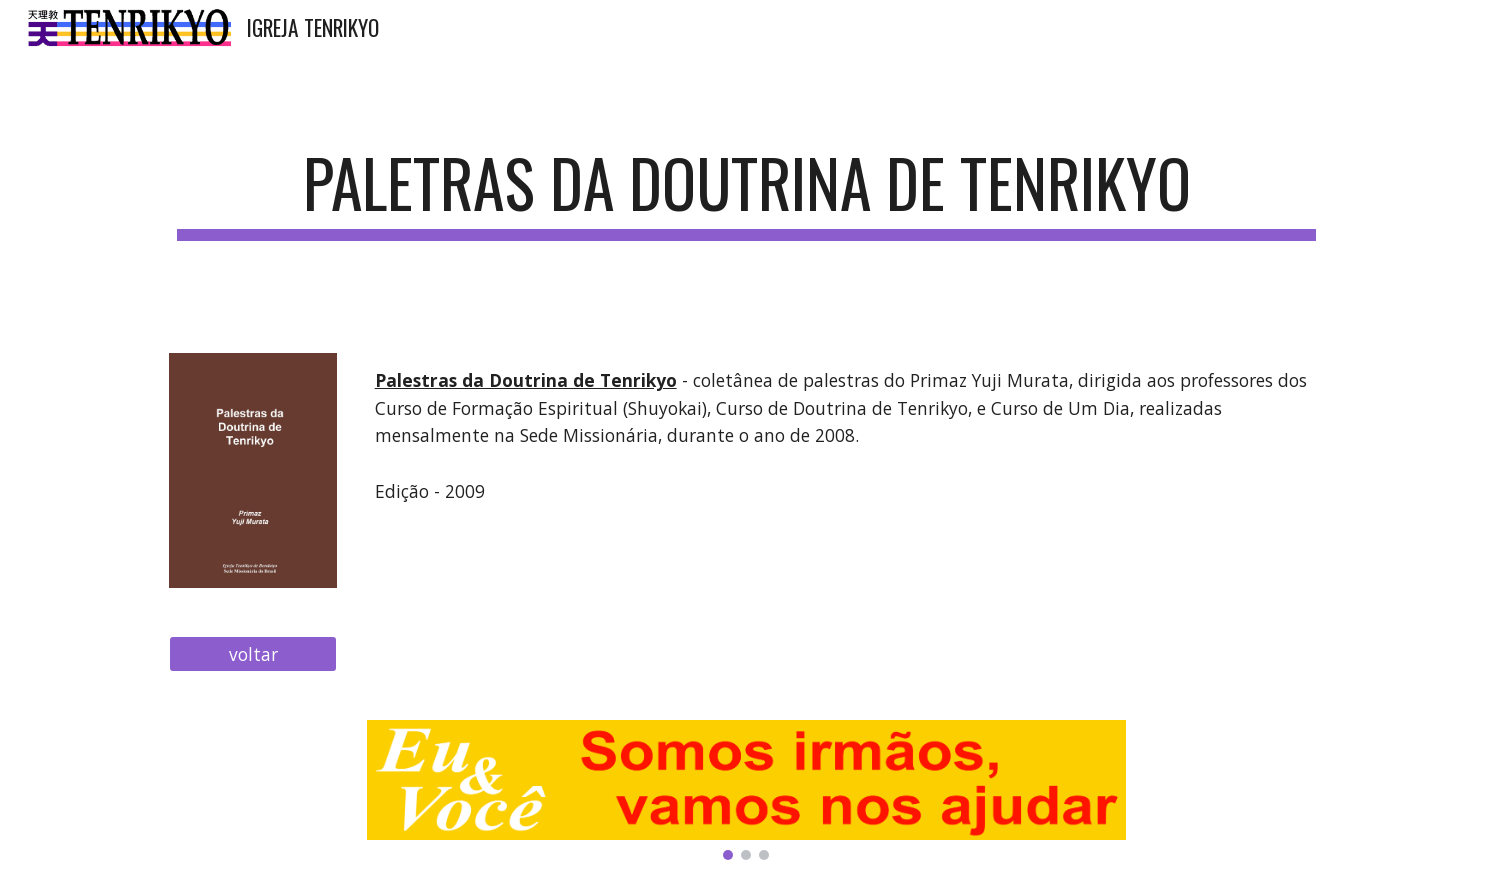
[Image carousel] (747, 790)
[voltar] (253, 654)
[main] (746, 192)
